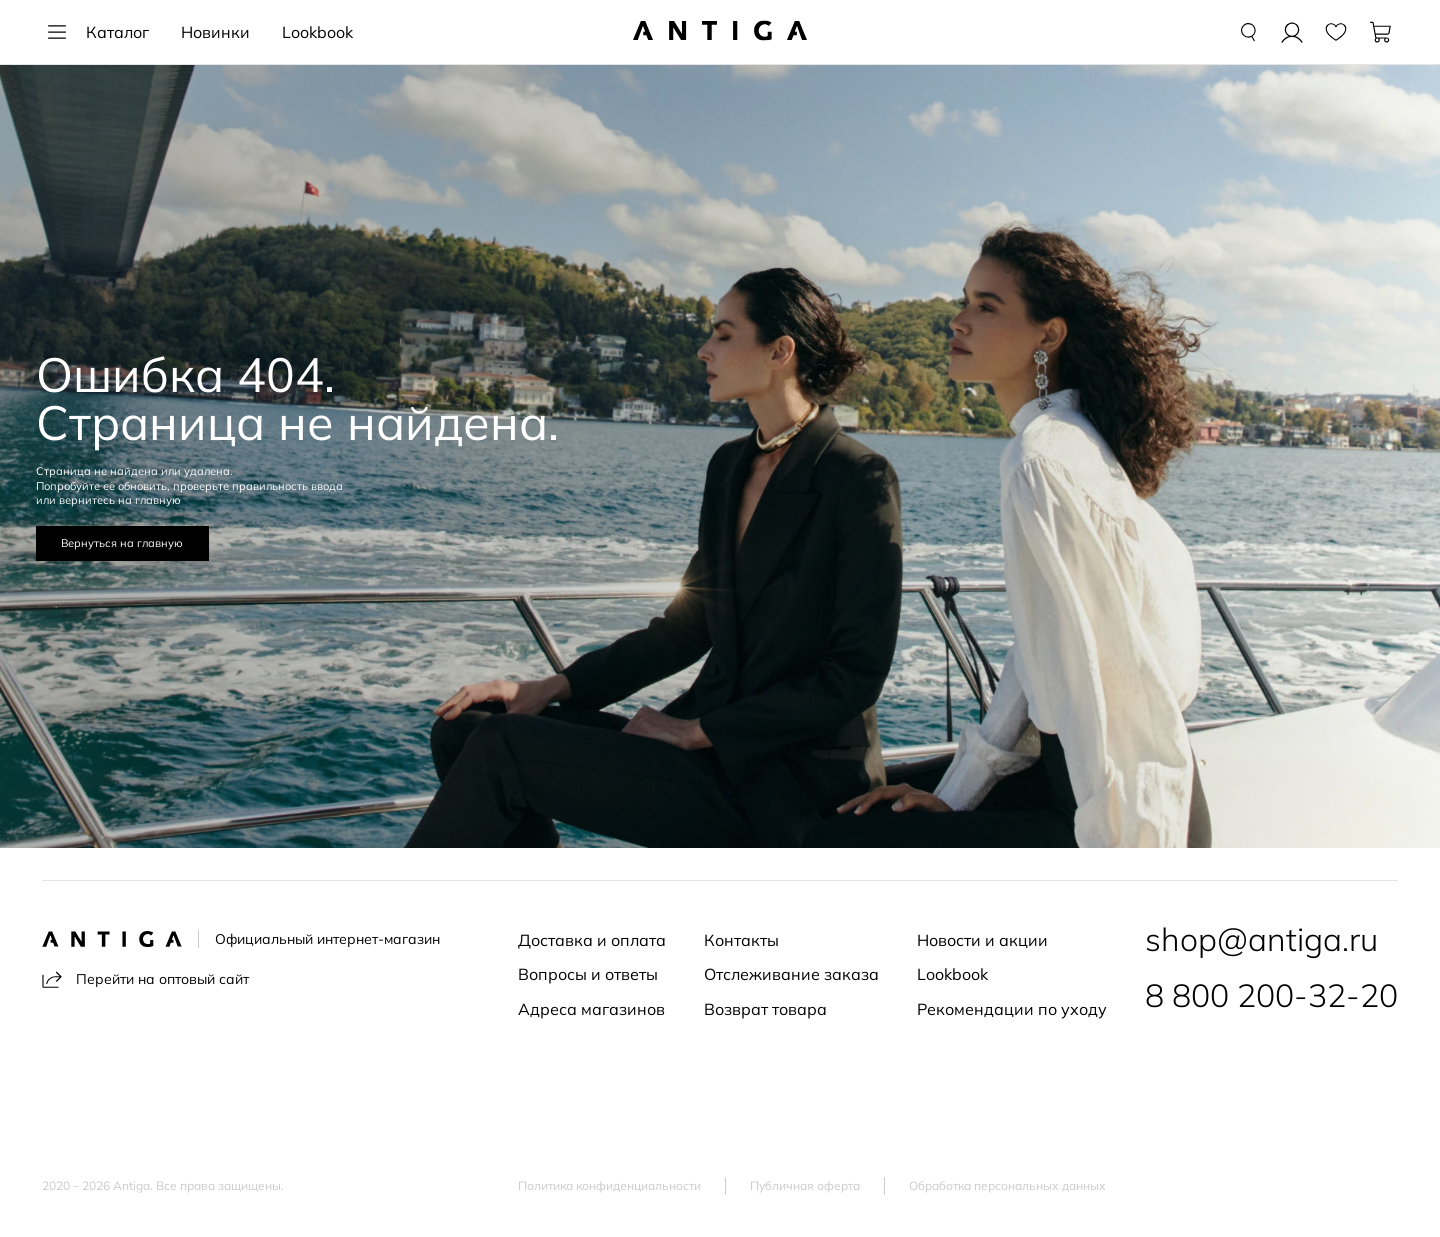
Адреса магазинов (591, 1009)
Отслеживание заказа (791, 974)
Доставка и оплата (592, 940)
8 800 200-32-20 (1271, 995)
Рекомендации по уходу (1012, 1009)
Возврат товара (765, 1009)
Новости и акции (982, 940)
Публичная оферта (805, 1186)
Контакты (741, 940)
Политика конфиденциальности (609, 1186)
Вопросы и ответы (588, 974)
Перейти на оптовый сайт (145, 979)
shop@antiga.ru (1261, 939)
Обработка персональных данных (1007, 1186)
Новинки (215, 32)
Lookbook (317, 32)
